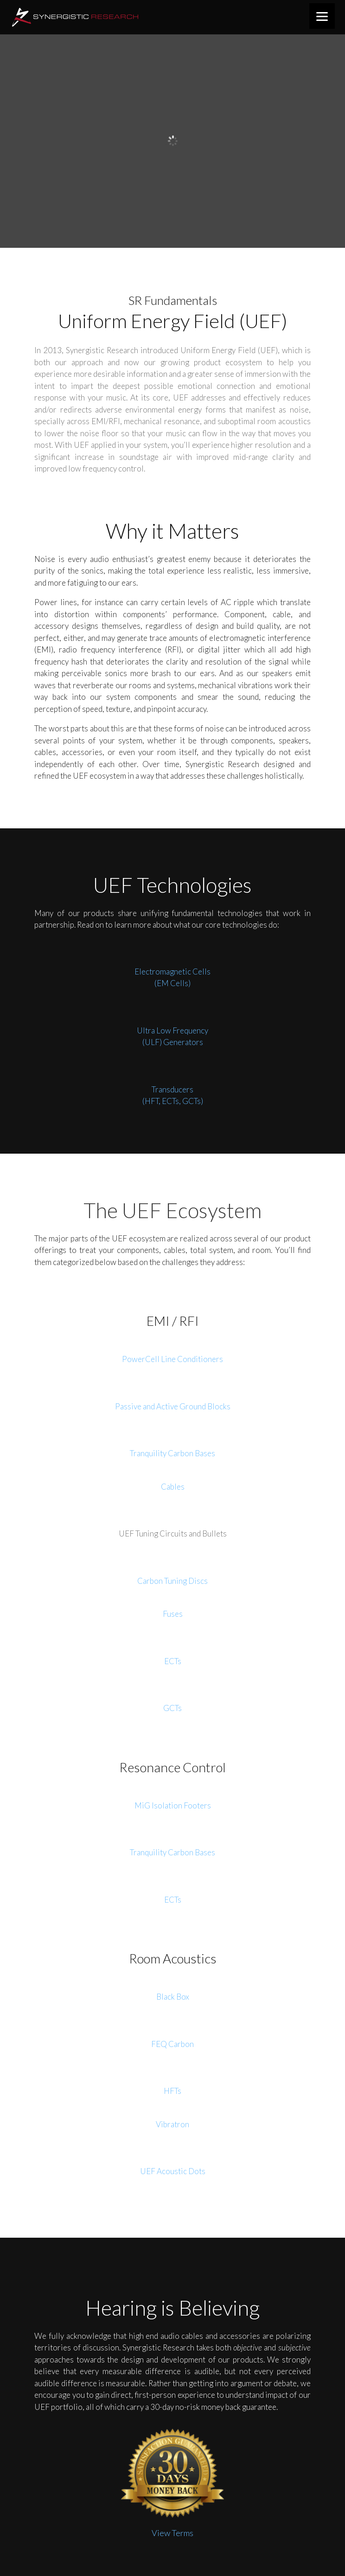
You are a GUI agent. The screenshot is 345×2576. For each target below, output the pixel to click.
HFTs (172, 2091)
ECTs (172, 1661)
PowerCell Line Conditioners (172, 1359)
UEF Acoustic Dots (172, 2171)
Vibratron (172, 2124)
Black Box (172, 1996)
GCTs (172, 1708)
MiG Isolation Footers (172, 1805)
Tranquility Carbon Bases (172, 1453)
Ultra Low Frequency (172, 1030)
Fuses (173, 1614)
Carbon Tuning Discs (172, 1581)
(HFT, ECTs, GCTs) (172, 1101)
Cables (173, 1486)
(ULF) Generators (172, 1042)
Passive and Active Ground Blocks (172, 1406)
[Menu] (322, 16)
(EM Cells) (172, 983)
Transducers (172, 1089)
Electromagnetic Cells (172, 971)
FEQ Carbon (172, 2044)
